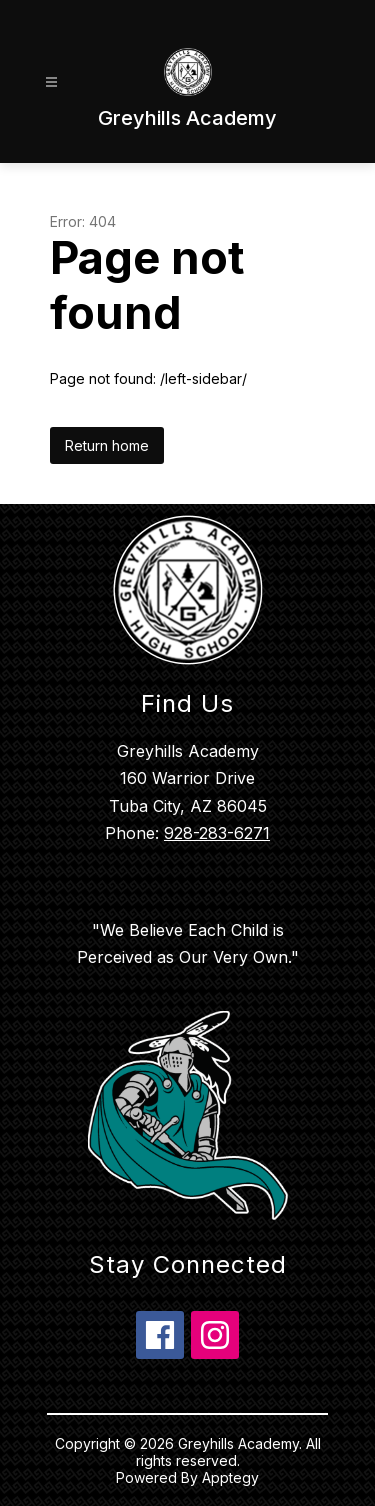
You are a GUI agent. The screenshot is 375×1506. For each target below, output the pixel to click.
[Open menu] (51, 82)
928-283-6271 (217, 833)
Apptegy (230, 1477)
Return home (107, 445)
